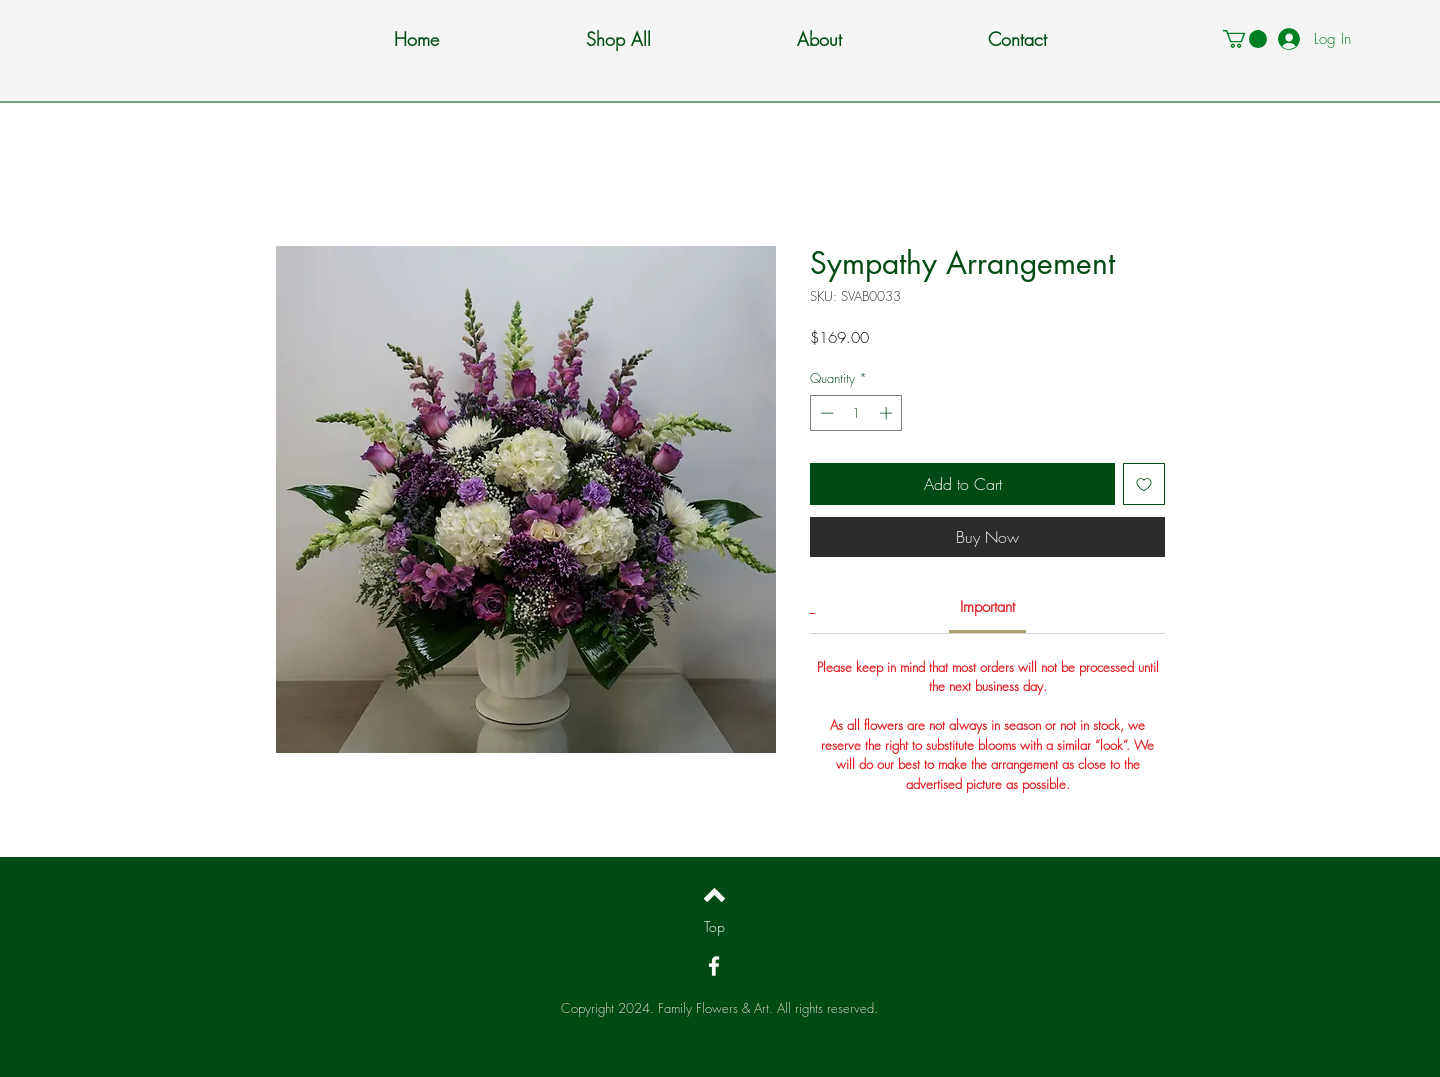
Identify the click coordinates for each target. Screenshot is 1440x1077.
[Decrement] (825, 413)
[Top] (714, 927)
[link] (987, 607)
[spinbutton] (856, 413)
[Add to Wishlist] (1144, 484)
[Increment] (888, 413)
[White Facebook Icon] (714, 966)
